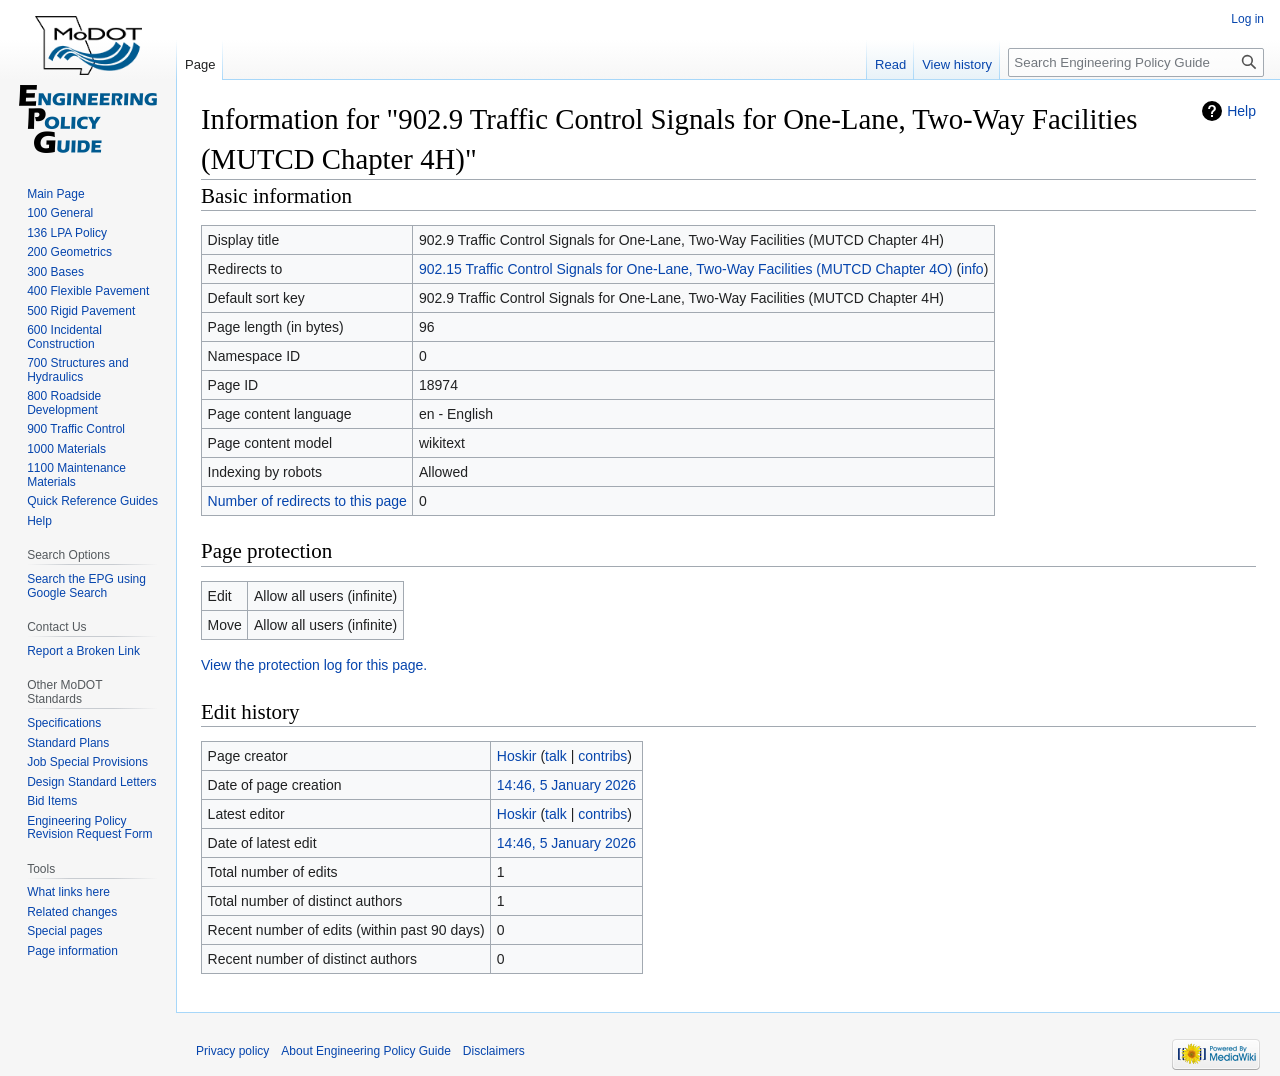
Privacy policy (232, 1051)
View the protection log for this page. (314, 665)
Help (1241, 111)
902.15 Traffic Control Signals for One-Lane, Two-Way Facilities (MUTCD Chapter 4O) (686, 269)
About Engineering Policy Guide (365, 1051)
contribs (602, 756)
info (972, 269)
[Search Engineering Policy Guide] (1136, 62)
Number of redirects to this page (307, 501)
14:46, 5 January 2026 (566, 785)
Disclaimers (494, 1051)
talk (556, 756)
